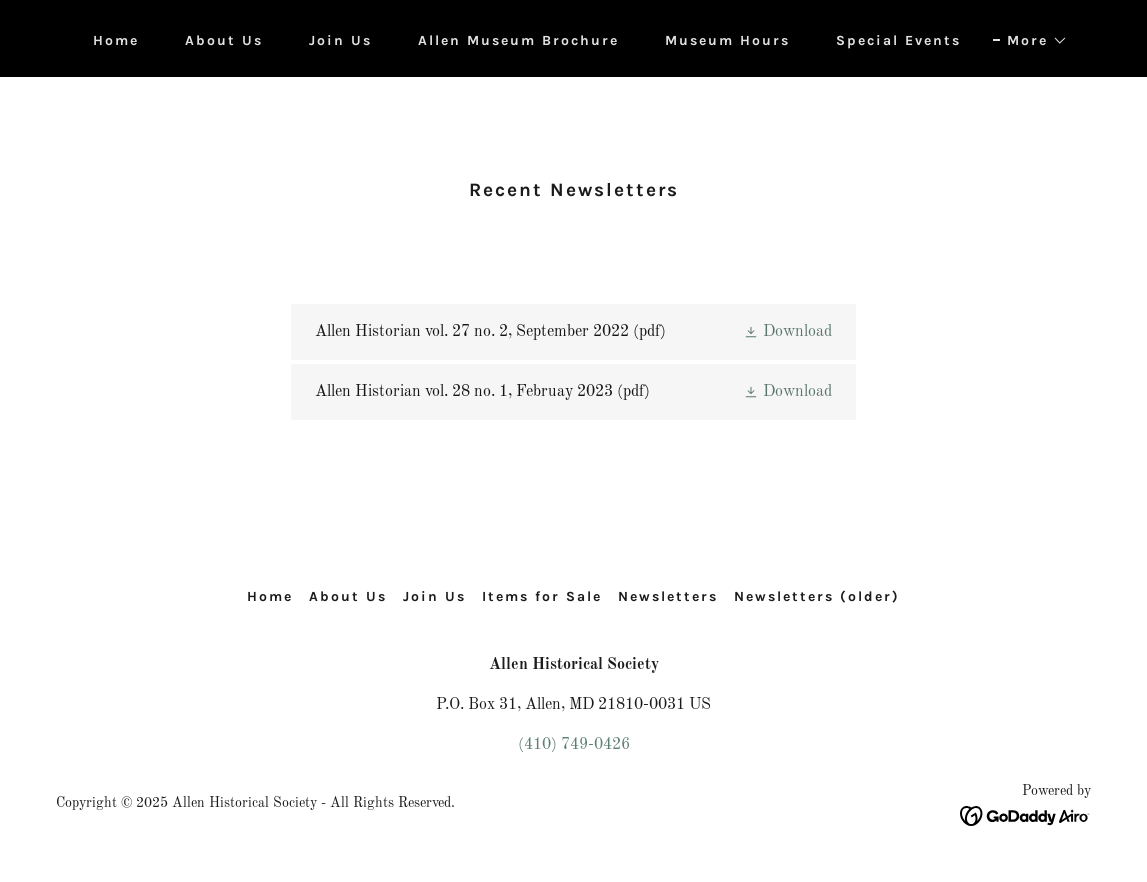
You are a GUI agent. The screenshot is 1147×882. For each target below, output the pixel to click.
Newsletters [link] (668, 596)
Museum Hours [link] (727, 40)
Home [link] (116, 40)
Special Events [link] (898, 40)
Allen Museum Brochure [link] (518, 40)
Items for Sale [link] (542, 596)
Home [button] (270, 596)
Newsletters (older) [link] (817, 596)
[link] (573, 332)
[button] (1030, 41)
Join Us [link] (340, 40)
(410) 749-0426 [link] (574, 745)
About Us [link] (224, 40)
